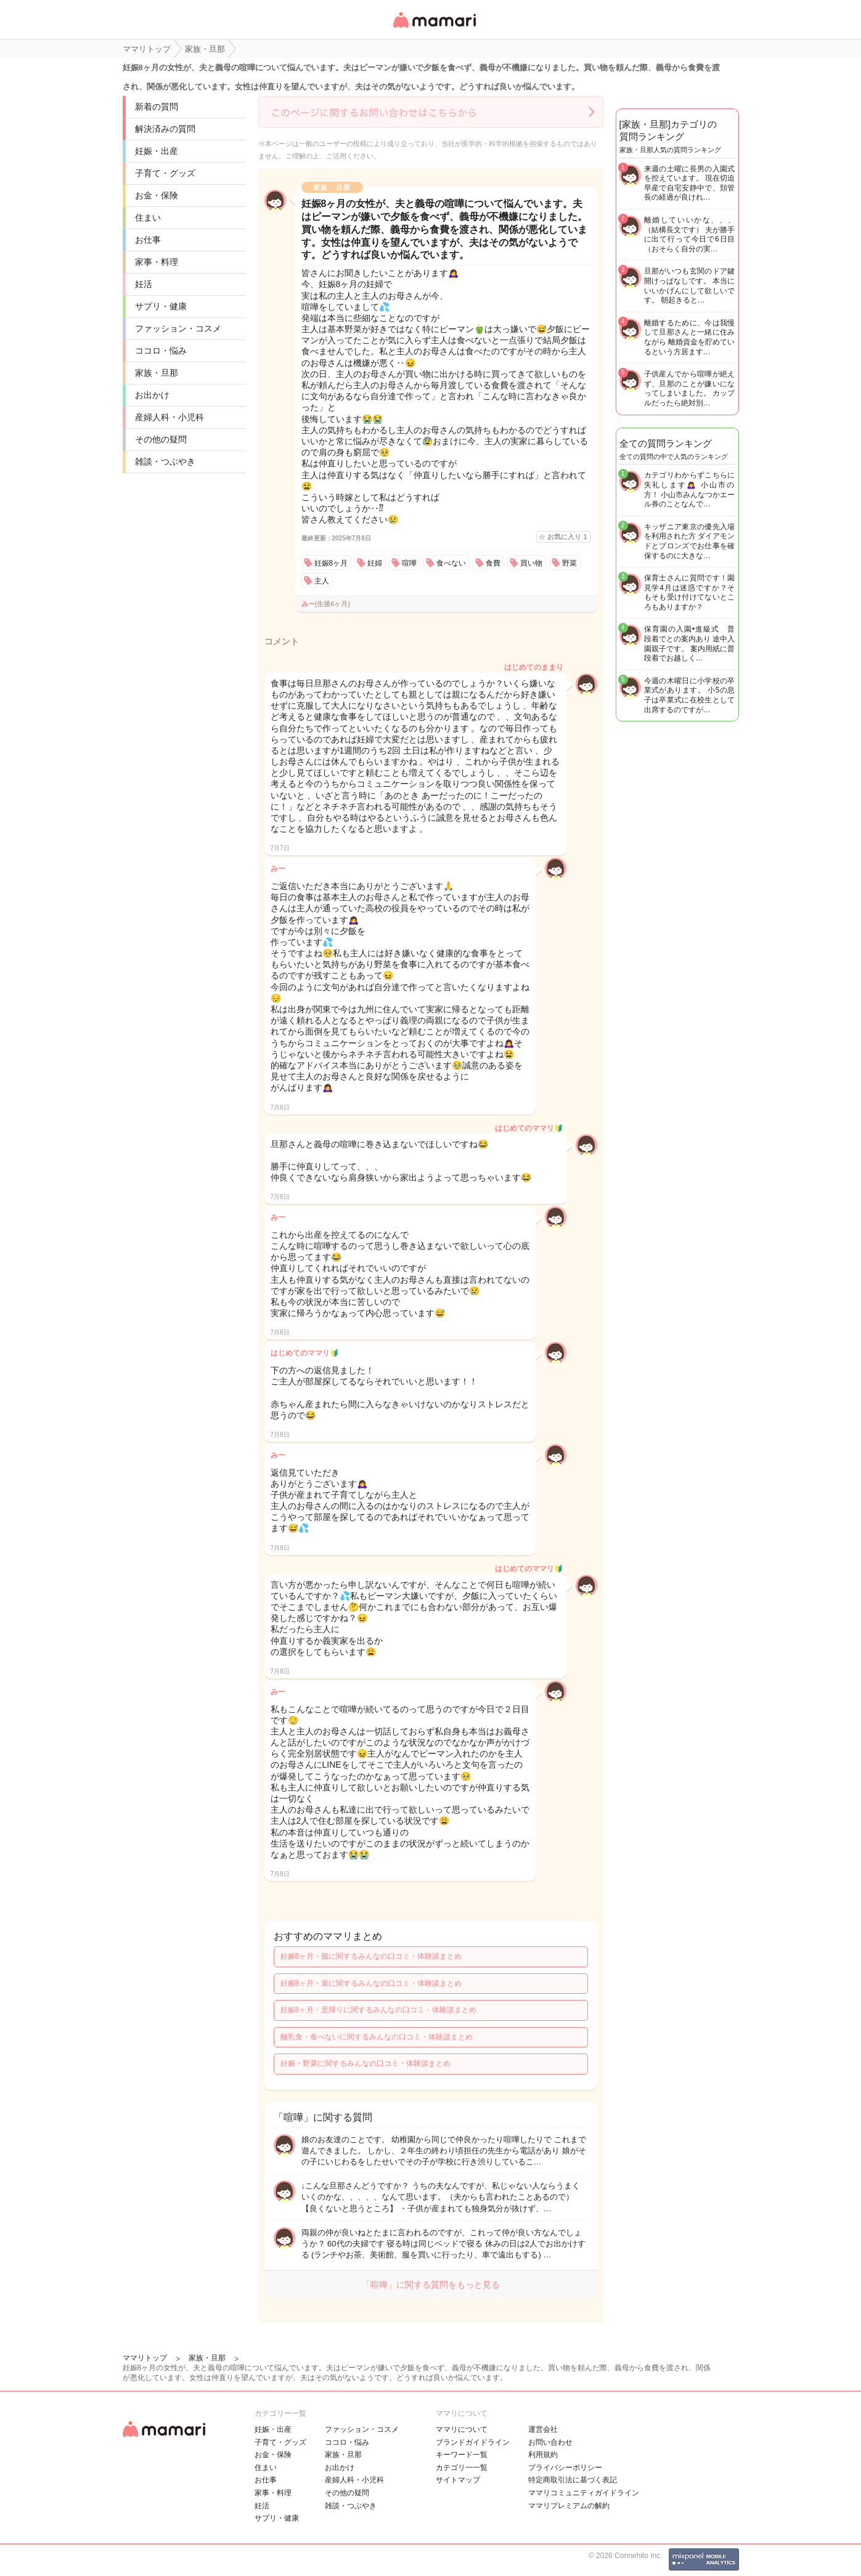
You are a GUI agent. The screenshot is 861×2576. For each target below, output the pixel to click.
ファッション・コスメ (178, 328)
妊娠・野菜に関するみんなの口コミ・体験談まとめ (365, 2063)
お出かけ (152, 395)
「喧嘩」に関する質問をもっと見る (431, 2285)
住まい (148, 217)
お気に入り (567, 536)
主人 (321, 581)
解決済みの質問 (165, 129)
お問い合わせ (550, 2442)
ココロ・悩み (161, 351)
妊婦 (374, 563)
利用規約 (543, 2454)
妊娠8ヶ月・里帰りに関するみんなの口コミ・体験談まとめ (378, 2009)
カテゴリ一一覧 (462, 2467)
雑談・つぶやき (165, 461)
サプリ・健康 (161, 306)
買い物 (531, 563)
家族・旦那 (156, 373)
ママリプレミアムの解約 (569, 2505)
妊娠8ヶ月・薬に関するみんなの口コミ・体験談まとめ (371, 1983)
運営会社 (543, 2429)
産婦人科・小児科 (169, 417)
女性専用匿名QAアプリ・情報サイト (434, 28)
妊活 (143, 284)
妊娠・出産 (156, 151)
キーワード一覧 (462, 2454)
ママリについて (462, 2429)
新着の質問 (156, 107)
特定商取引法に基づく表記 (572, 2480)
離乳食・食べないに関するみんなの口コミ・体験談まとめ (376, 2037)
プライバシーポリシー (565, 2467)
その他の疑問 (161, 439)
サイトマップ (458, 2480)
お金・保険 (156, 195)
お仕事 (148, 240)
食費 (493, 563)
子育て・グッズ (165, 173)
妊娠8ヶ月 (331, 563)
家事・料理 (156, 262)
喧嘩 (409, 563)
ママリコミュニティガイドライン (583, 2493)
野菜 (569, 563)
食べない (451, 563)
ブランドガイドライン (473, 2442)
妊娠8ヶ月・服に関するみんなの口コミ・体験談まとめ (371, 1956)
